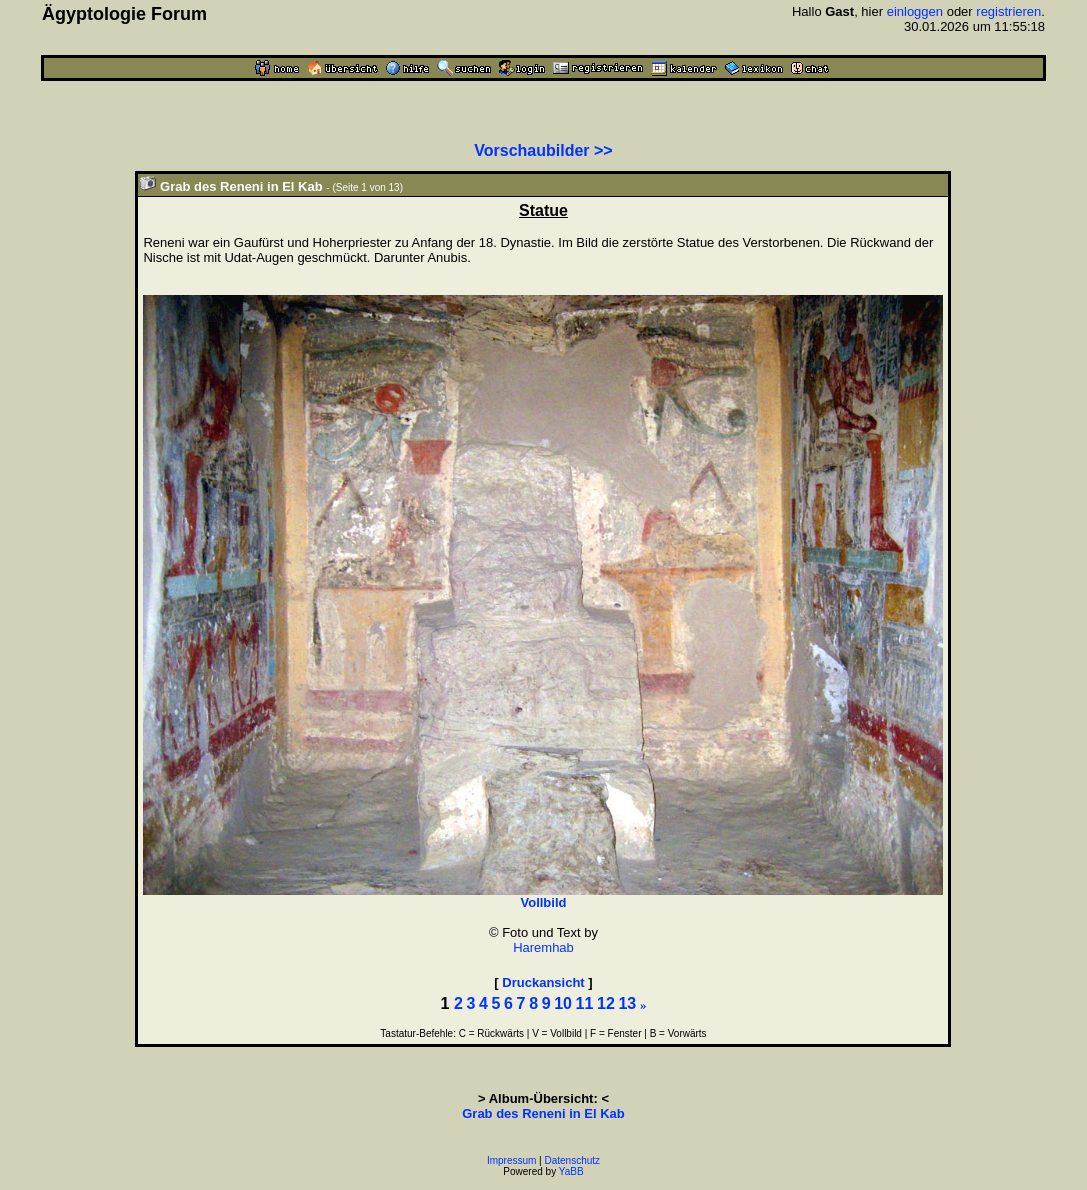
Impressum (511, 1160)
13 (627, 1003)
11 (585, 1003)
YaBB (571, 1171)
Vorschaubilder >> (543, 150)
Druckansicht (543, 982)
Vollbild (543, 902)
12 (606, 1003)
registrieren (1008, 11)
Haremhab (543, 947)
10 (563, 1003)
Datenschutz (573, 1160)
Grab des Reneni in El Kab (543, 1113)
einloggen (915, 11)
